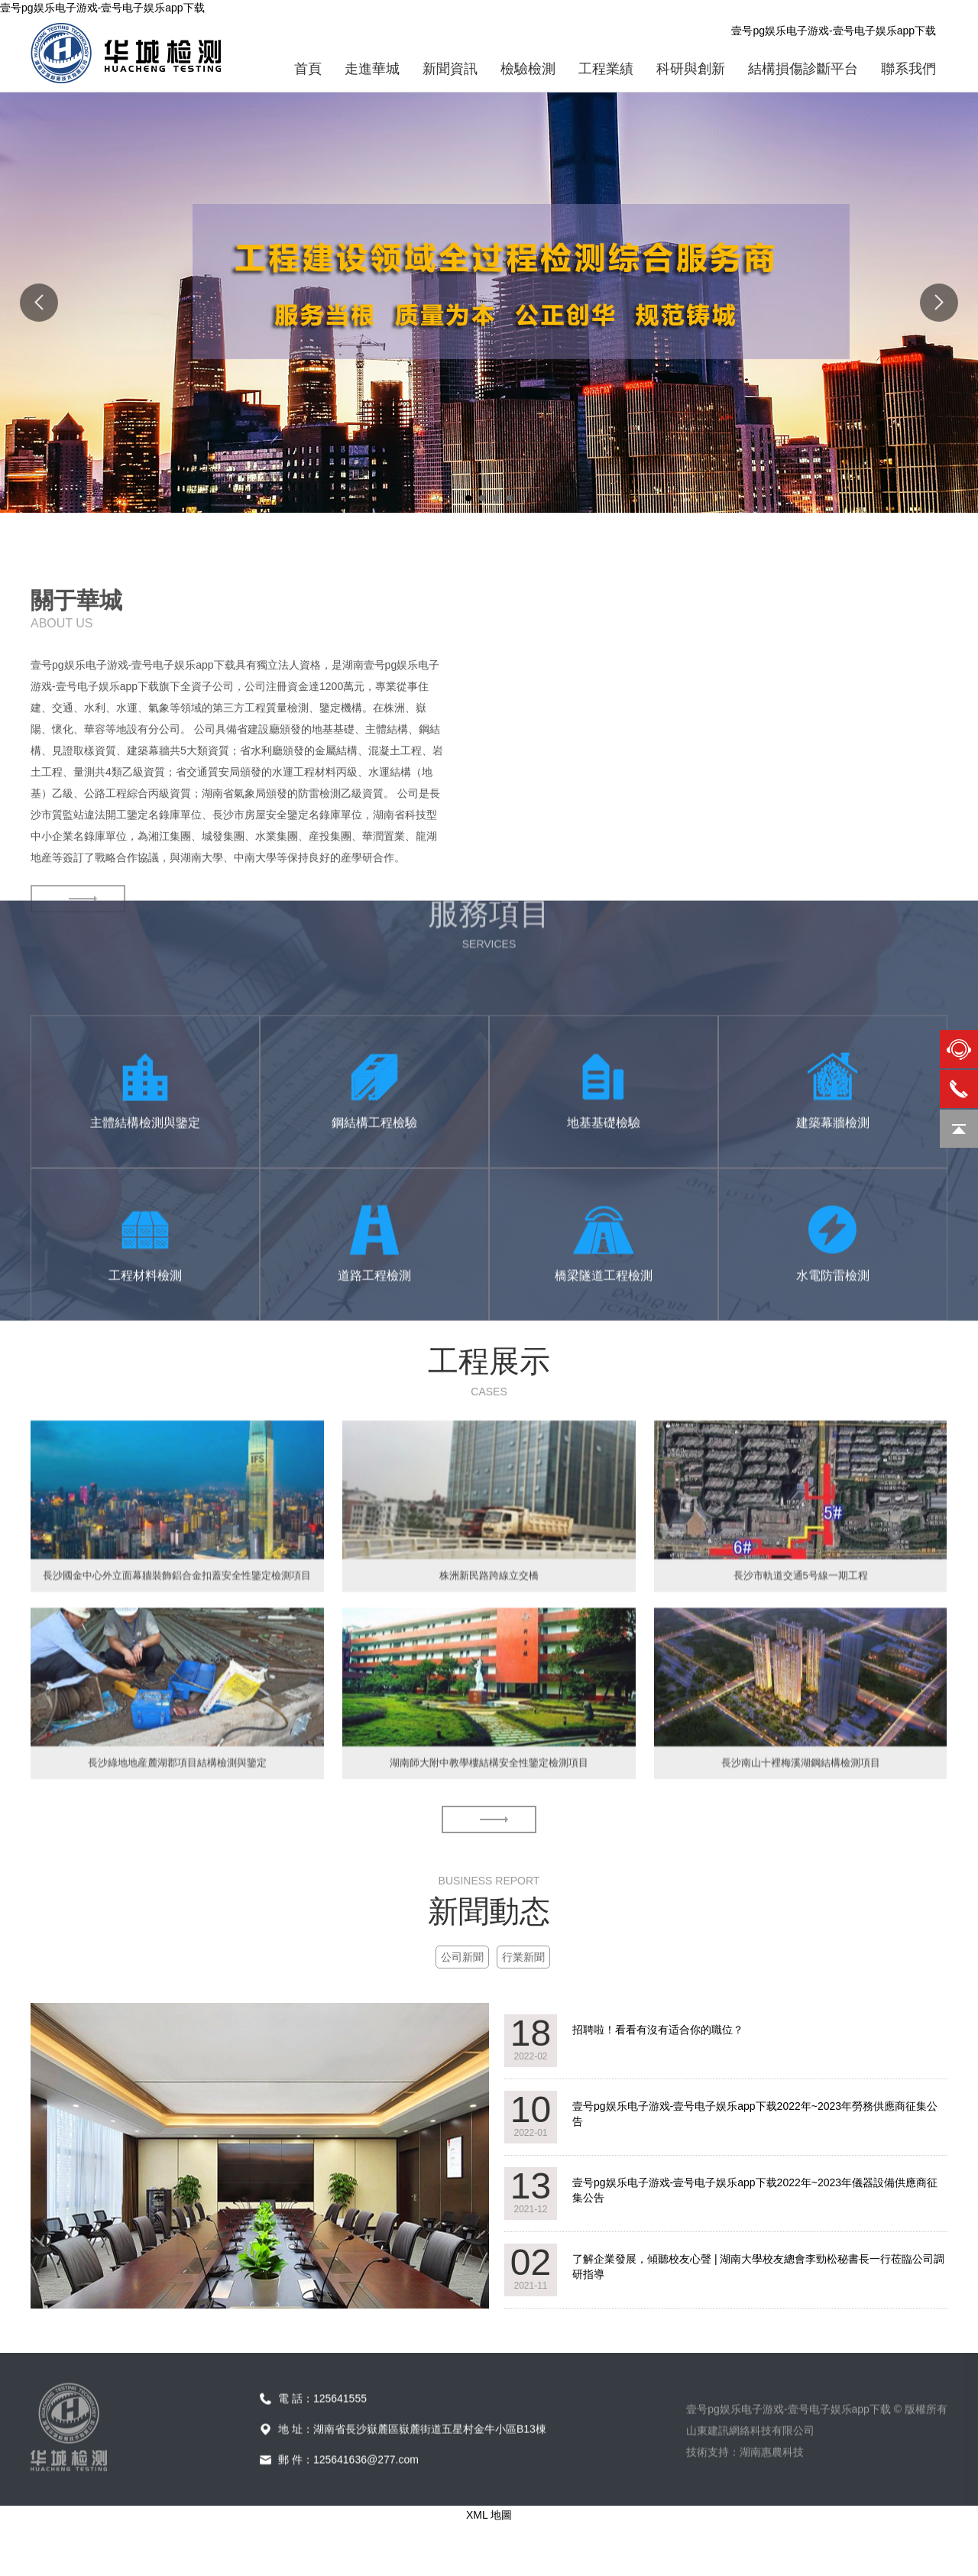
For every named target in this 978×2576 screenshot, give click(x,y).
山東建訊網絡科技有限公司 (750, 2484)
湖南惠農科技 (772, 2506)
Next (939, 303)
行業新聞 (523, 1957)
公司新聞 (462, 1957)
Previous (39, 303)
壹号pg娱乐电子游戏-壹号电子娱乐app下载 (102, 8)
